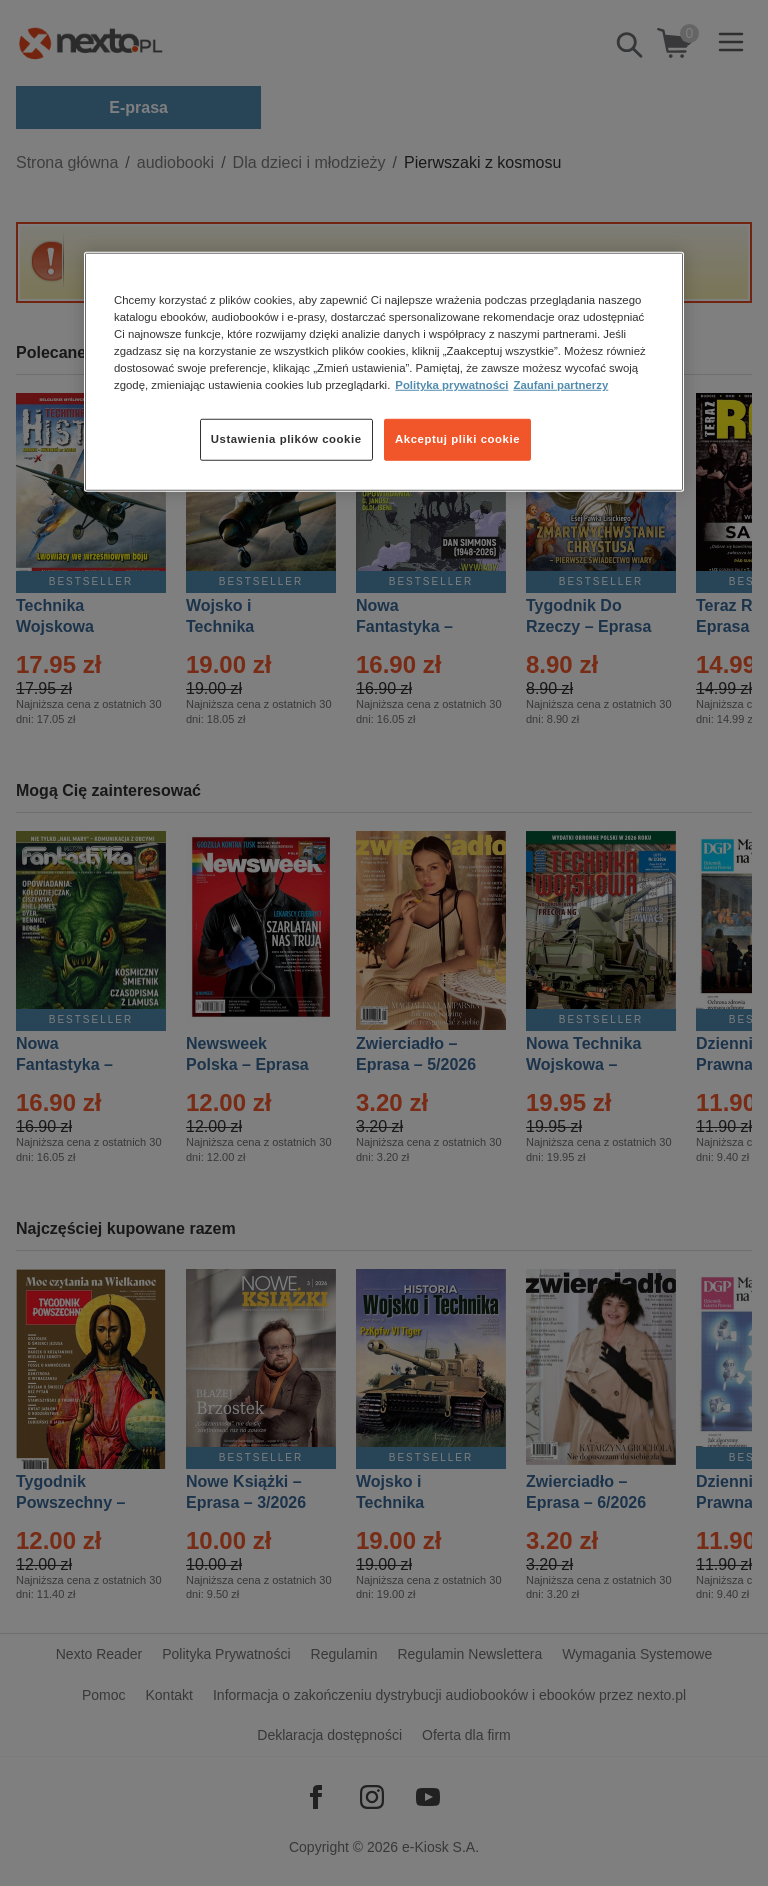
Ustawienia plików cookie (286, 439)
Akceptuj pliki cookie (457, 439)
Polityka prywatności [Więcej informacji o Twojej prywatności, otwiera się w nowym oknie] (451, 385)
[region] (384, 372)
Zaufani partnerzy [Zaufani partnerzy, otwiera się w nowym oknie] (560, 385)
